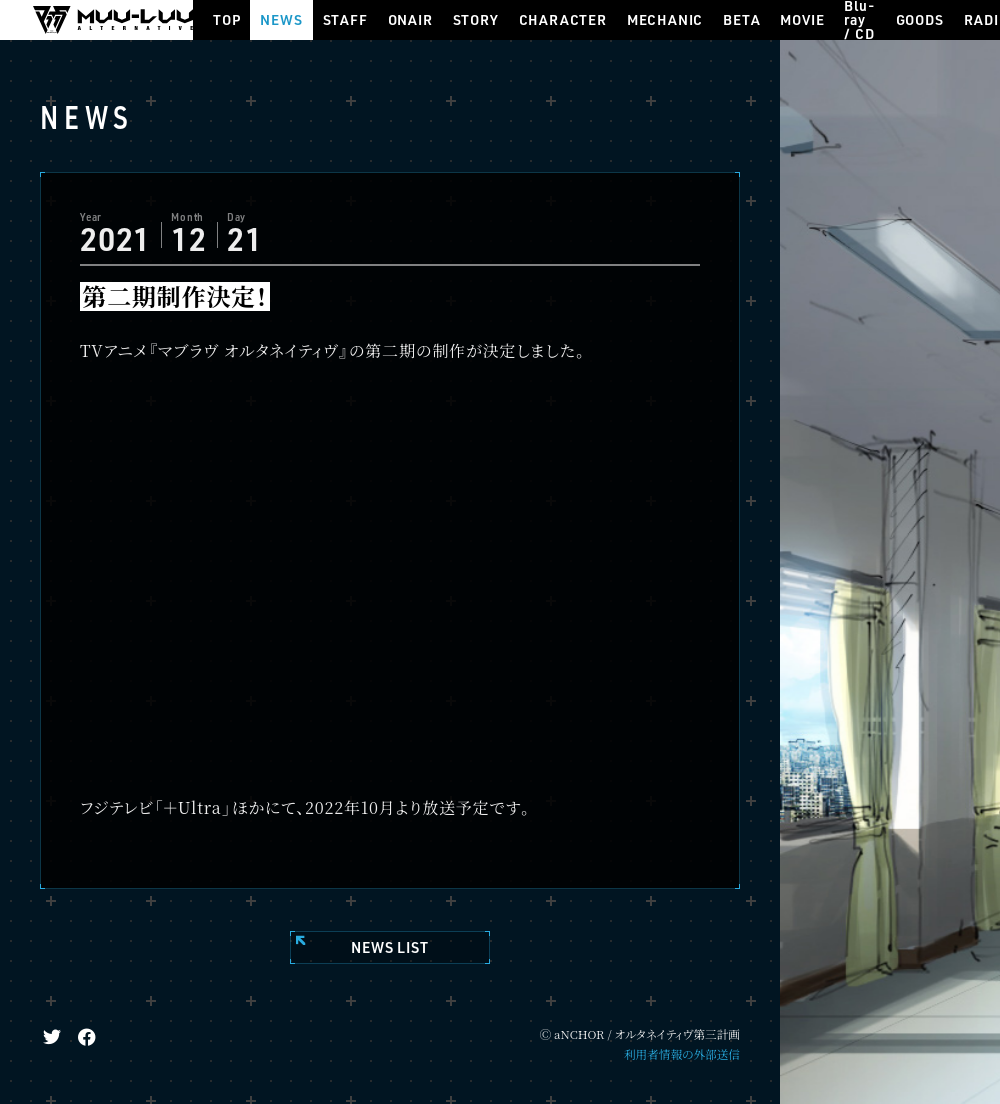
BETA (741, 19)
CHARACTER (563, 19)
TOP (226, 19)
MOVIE (802, 19)
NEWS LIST (389, 947)
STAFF (345, 19)
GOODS (920, 19)
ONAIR (410, 19)
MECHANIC (665, 19)
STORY (476, 19)
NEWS (281, 19)
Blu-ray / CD (859, 20)
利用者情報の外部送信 (682, 1054)
